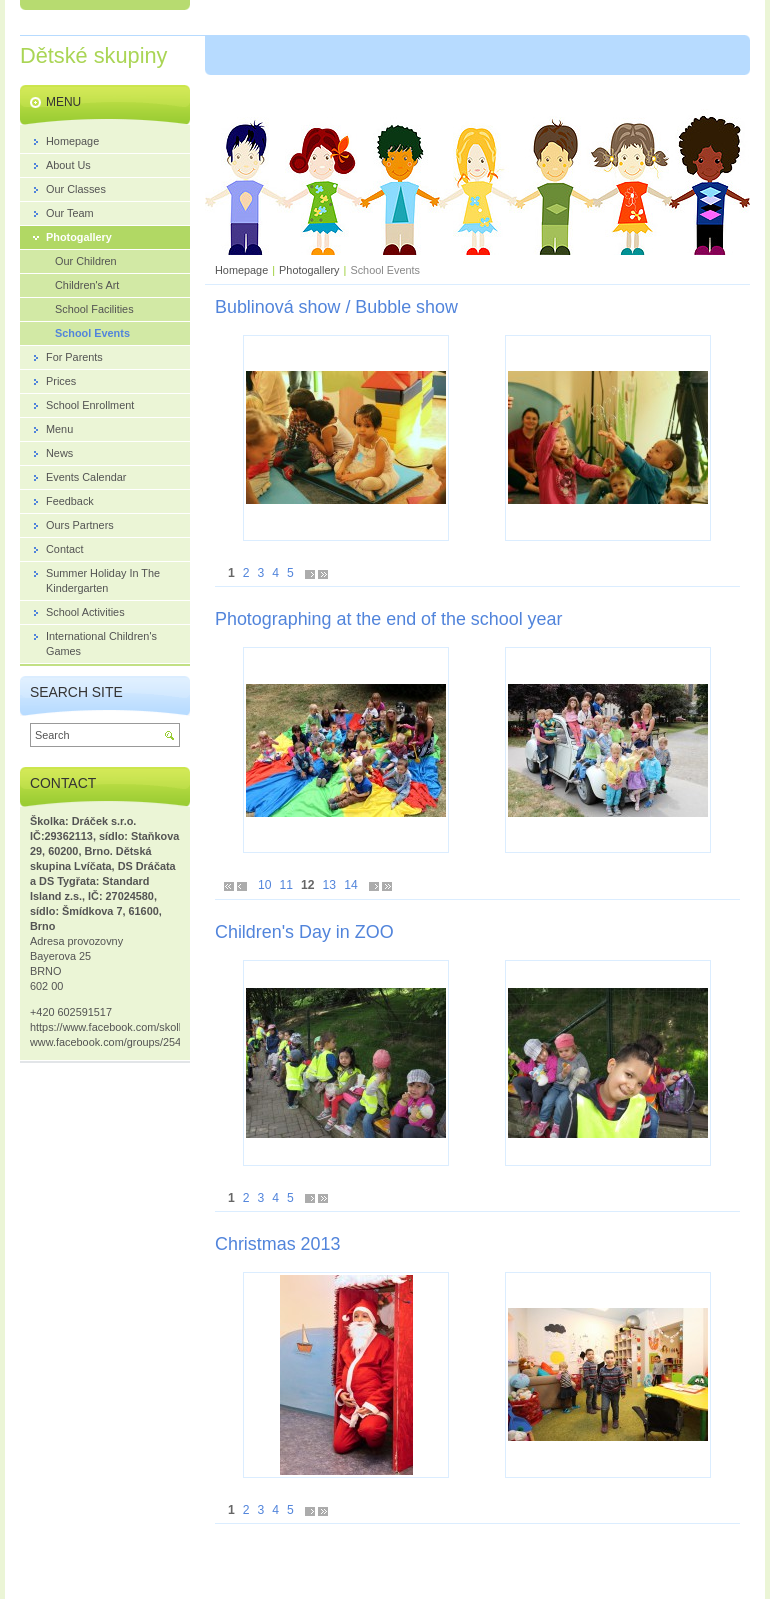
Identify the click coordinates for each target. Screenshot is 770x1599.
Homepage (241, 270)
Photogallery (309, 270)
